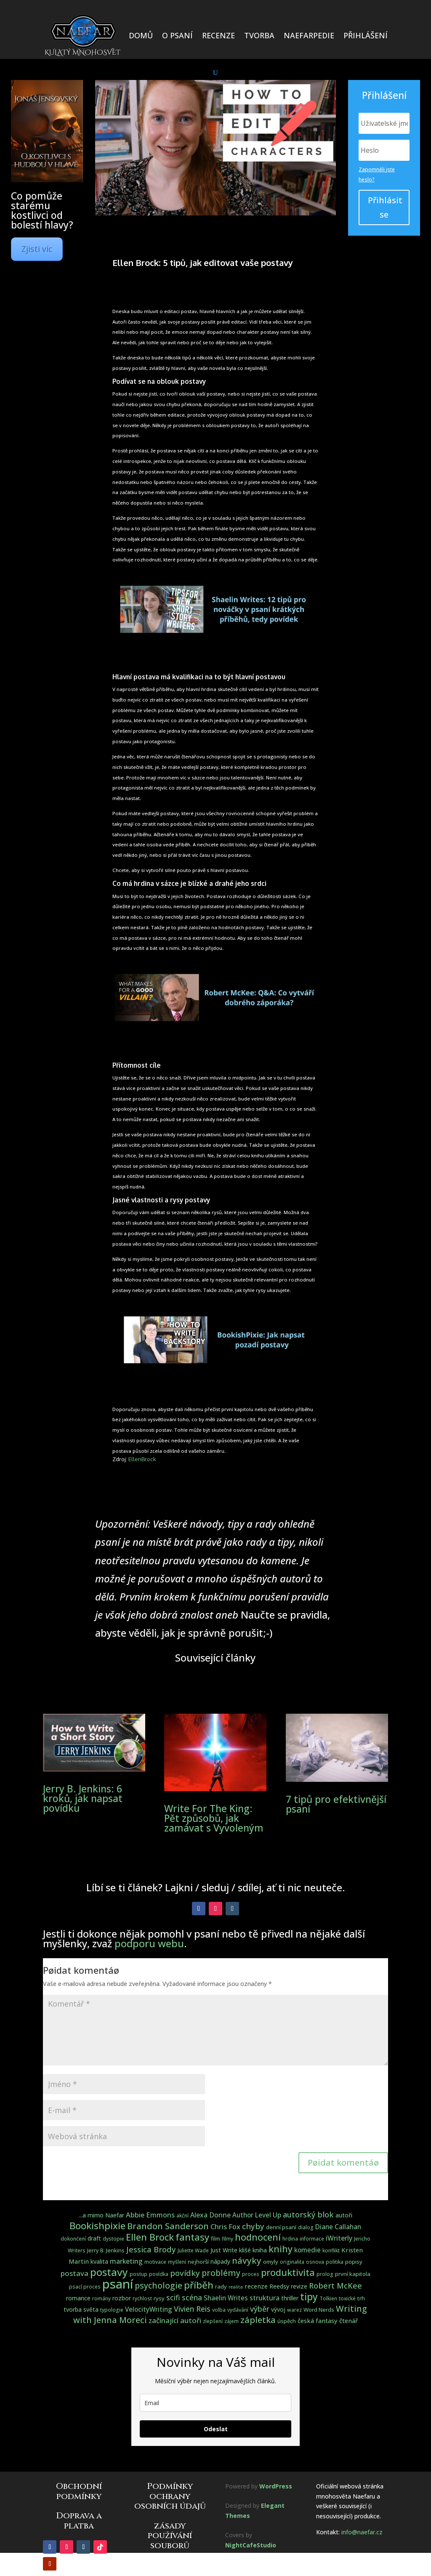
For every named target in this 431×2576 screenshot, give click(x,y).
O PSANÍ (177, 35)
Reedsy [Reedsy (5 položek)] (279, 2286)
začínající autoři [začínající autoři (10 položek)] (175, 2320)
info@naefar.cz (362, 2532)
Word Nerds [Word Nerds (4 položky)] (318, 2309)
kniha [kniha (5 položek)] (260, 2250)
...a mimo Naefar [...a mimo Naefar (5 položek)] (101, 2215)
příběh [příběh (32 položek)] (198, 2285)
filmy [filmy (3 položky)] (227, 2238)
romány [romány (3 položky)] (101, 2298)
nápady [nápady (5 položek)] (220, 2261)
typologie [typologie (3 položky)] (111, 2309)
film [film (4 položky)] (215, 2238)
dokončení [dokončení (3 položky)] (73, 2238)
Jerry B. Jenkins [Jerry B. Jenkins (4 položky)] (106, 2250)
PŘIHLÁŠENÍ (365, 35)
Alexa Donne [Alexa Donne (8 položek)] (210, 2215)
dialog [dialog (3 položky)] (306, 2227)
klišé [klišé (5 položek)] (245, 2250)
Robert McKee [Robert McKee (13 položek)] (335, 2286)
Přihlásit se (385, 207)
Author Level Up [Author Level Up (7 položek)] (256, 2215)
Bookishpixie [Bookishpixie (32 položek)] (97, 2225)
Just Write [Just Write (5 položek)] (223, 2250)
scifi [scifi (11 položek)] (173, 2297)
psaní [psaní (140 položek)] (117, 2284)
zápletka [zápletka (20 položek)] (258, 2320)
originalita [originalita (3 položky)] (292, 2261)
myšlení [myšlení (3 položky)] (177, 2261)
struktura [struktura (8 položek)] (264, 2297)
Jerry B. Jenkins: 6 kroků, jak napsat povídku (82, 1798)
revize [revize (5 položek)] (299, 2286)
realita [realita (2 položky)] (236, 2287)
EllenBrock (142, 1458)
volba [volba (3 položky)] (219, 2309)
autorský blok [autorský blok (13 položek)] (308, 2214)
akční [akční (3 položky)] (182, 2215)
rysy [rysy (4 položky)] (159, 2298)
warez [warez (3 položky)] (294, 2309)
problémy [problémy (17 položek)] (221, 2272)
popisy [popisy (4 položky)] (353, 2261)
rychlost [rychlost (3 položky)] (142, 2298)
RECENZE (218, 35)
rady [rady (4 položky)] (221, 2286)
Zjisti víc (36, 249)
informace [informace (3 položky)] (312, 2238)
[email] (215, 2403)
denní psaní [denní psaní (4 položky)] (281, 2227)
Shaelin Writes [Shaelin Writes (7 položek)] (226, 2298)
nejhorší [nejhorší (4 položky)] (198, 2261)
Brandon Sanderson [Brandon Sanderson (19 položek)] (168, 2226)
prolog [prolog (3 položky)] (325, 2274)
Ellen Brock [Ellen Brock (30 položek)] (150, 2237)
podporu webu (149, 1943)
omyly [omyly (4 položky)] (270, 2261)
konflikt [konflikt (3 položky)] (331, 2250)
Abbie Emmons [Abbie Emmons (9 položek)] (150, 2215)
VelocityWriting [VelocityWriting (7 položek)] (148, 2309)
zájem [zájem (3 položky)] (231, 2321)
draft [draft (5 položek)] (94, 2238)
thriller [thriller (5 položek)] (289, 2298)
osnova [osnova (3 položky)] (315, 2261)
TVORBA (259, 35)
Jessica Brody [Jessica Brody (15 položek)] (151, 2249)
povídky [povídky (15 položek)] (185, 2273)
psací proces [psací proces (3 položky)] (85, 2286)
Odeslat (216, 2429)
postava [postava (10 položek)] (74, 2273)
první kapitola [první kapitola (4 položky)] (352, 2274)
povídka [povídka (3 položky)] (158, 2274)
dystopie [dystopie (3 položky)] (113, 2238)
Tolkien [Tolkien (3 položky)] (328, 2298)
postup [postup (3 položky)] (138, 2274)
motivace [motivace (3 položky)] (155, 2261)
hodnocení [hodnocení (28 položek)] (258, 2237)
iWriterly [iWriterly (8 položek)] (339, 2238)
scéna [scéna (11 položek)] (192, 2297)
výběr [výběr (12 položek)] (259, 2309)
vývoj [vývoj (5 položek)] (278, 2309)
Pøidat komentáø (343, 2162)
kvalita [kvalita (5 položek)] (99, 2261)
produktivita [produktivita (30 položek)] (288, 2272)
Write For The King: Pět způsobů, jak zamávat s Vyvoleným (213, 1818)
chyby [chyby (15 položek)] (253, 2226)
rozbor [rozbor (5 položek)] (121, 2298)
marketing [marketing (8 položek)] (126, 2261)
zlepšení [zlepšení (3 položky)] (213, 2321)
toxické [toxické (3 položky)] (347, 2298)
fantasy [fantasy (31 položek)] (192, 2236)
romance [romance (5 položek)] (78, 2298)
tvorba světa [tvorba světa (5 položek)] (81, 2309)
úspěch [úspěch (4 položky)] (286, 2321)
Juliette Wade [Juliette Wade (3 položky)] (193, 2250)
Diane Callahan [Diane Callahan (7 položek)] (338, 2226)
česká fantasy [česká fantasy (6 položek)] (318, 2320)
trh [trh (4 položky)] (361, 2298)
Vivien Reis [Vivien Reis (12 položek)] (192, 2309)
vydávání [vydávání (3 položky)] (237, 2309)
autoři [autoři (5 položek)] (343, 2215)
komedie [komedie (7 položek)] (307, 2250)
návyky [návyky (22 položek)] (246, 2260)
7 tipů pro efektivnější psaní (336, 1804)
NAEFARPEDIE (309, 35)
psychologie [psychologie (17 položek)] (158, 2285)
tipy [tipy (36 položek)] (309, 2296)
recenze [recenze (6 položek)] (256, 2286)
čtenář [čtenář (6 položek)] (348, 2320)
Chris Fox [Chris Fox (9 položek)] (225, 2226)
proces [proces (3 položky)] (250, 2274)
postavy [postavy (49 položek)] (109, 2272)
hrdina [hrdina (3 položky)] (290, 2238)
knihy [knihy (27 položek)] (281, 2249)
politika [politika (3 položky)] (334, 2261)
